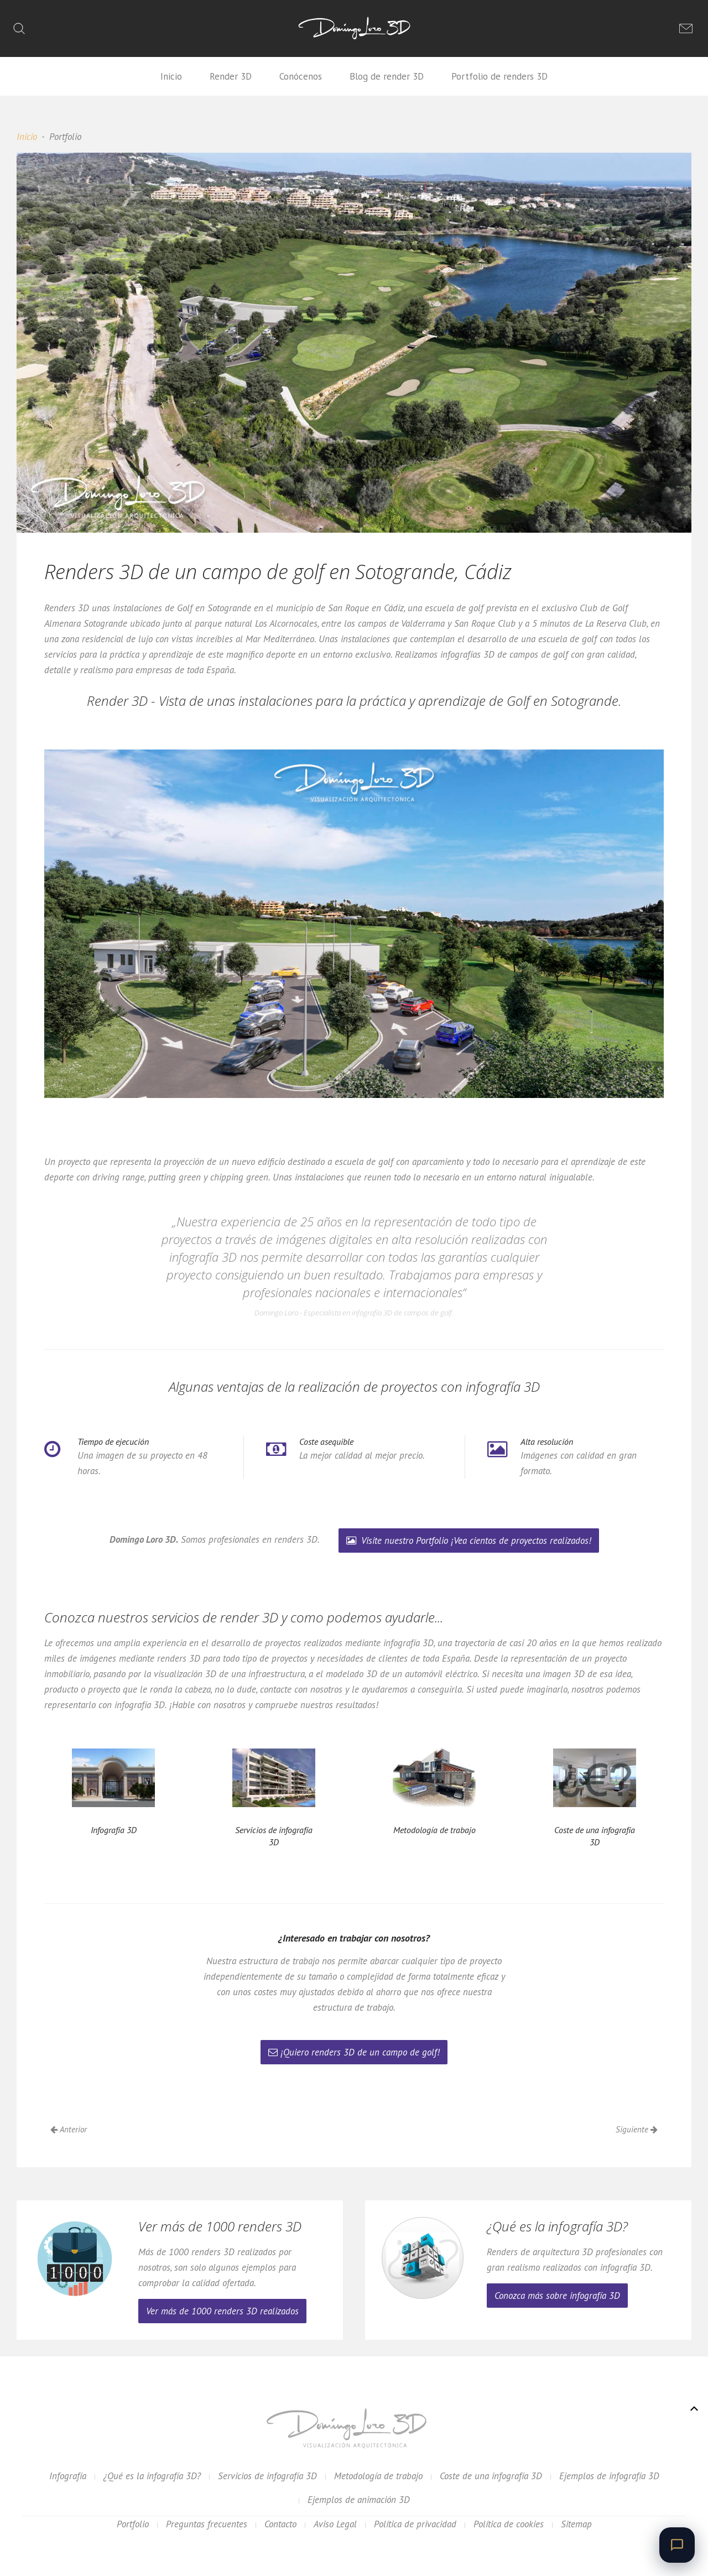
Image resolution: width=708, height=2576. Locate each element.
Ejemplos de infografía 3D (609, 2476)
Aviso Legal (335, 2524)
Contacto (280, 2524)
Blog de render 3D (387, 76)
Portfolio (133, 2524)
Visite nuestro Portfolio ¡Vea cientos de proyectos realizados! (468, 1540)
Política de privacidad (415, 2524)
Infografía (67, 2476)
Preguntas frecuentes (206, 2524)
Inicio (171, 76)
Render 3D (231, 76)
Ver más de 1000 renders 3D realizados (222, 2311)
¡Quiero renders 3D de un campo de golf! (354, 2052)
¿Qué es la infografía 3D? (152, 2476)
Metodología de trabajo (378, 2476)
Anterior (68, 2129)
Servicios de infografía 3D (267, 2476)
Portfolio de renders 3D (499, 76)
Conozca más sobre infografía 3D (557, 2295)
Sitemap (576, 2524)
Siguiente (637, 2129)
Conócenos (300, 76)
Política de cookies (508, 2524)
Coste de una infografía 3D (491, 2476)
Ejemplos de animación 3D (359, 2500)
